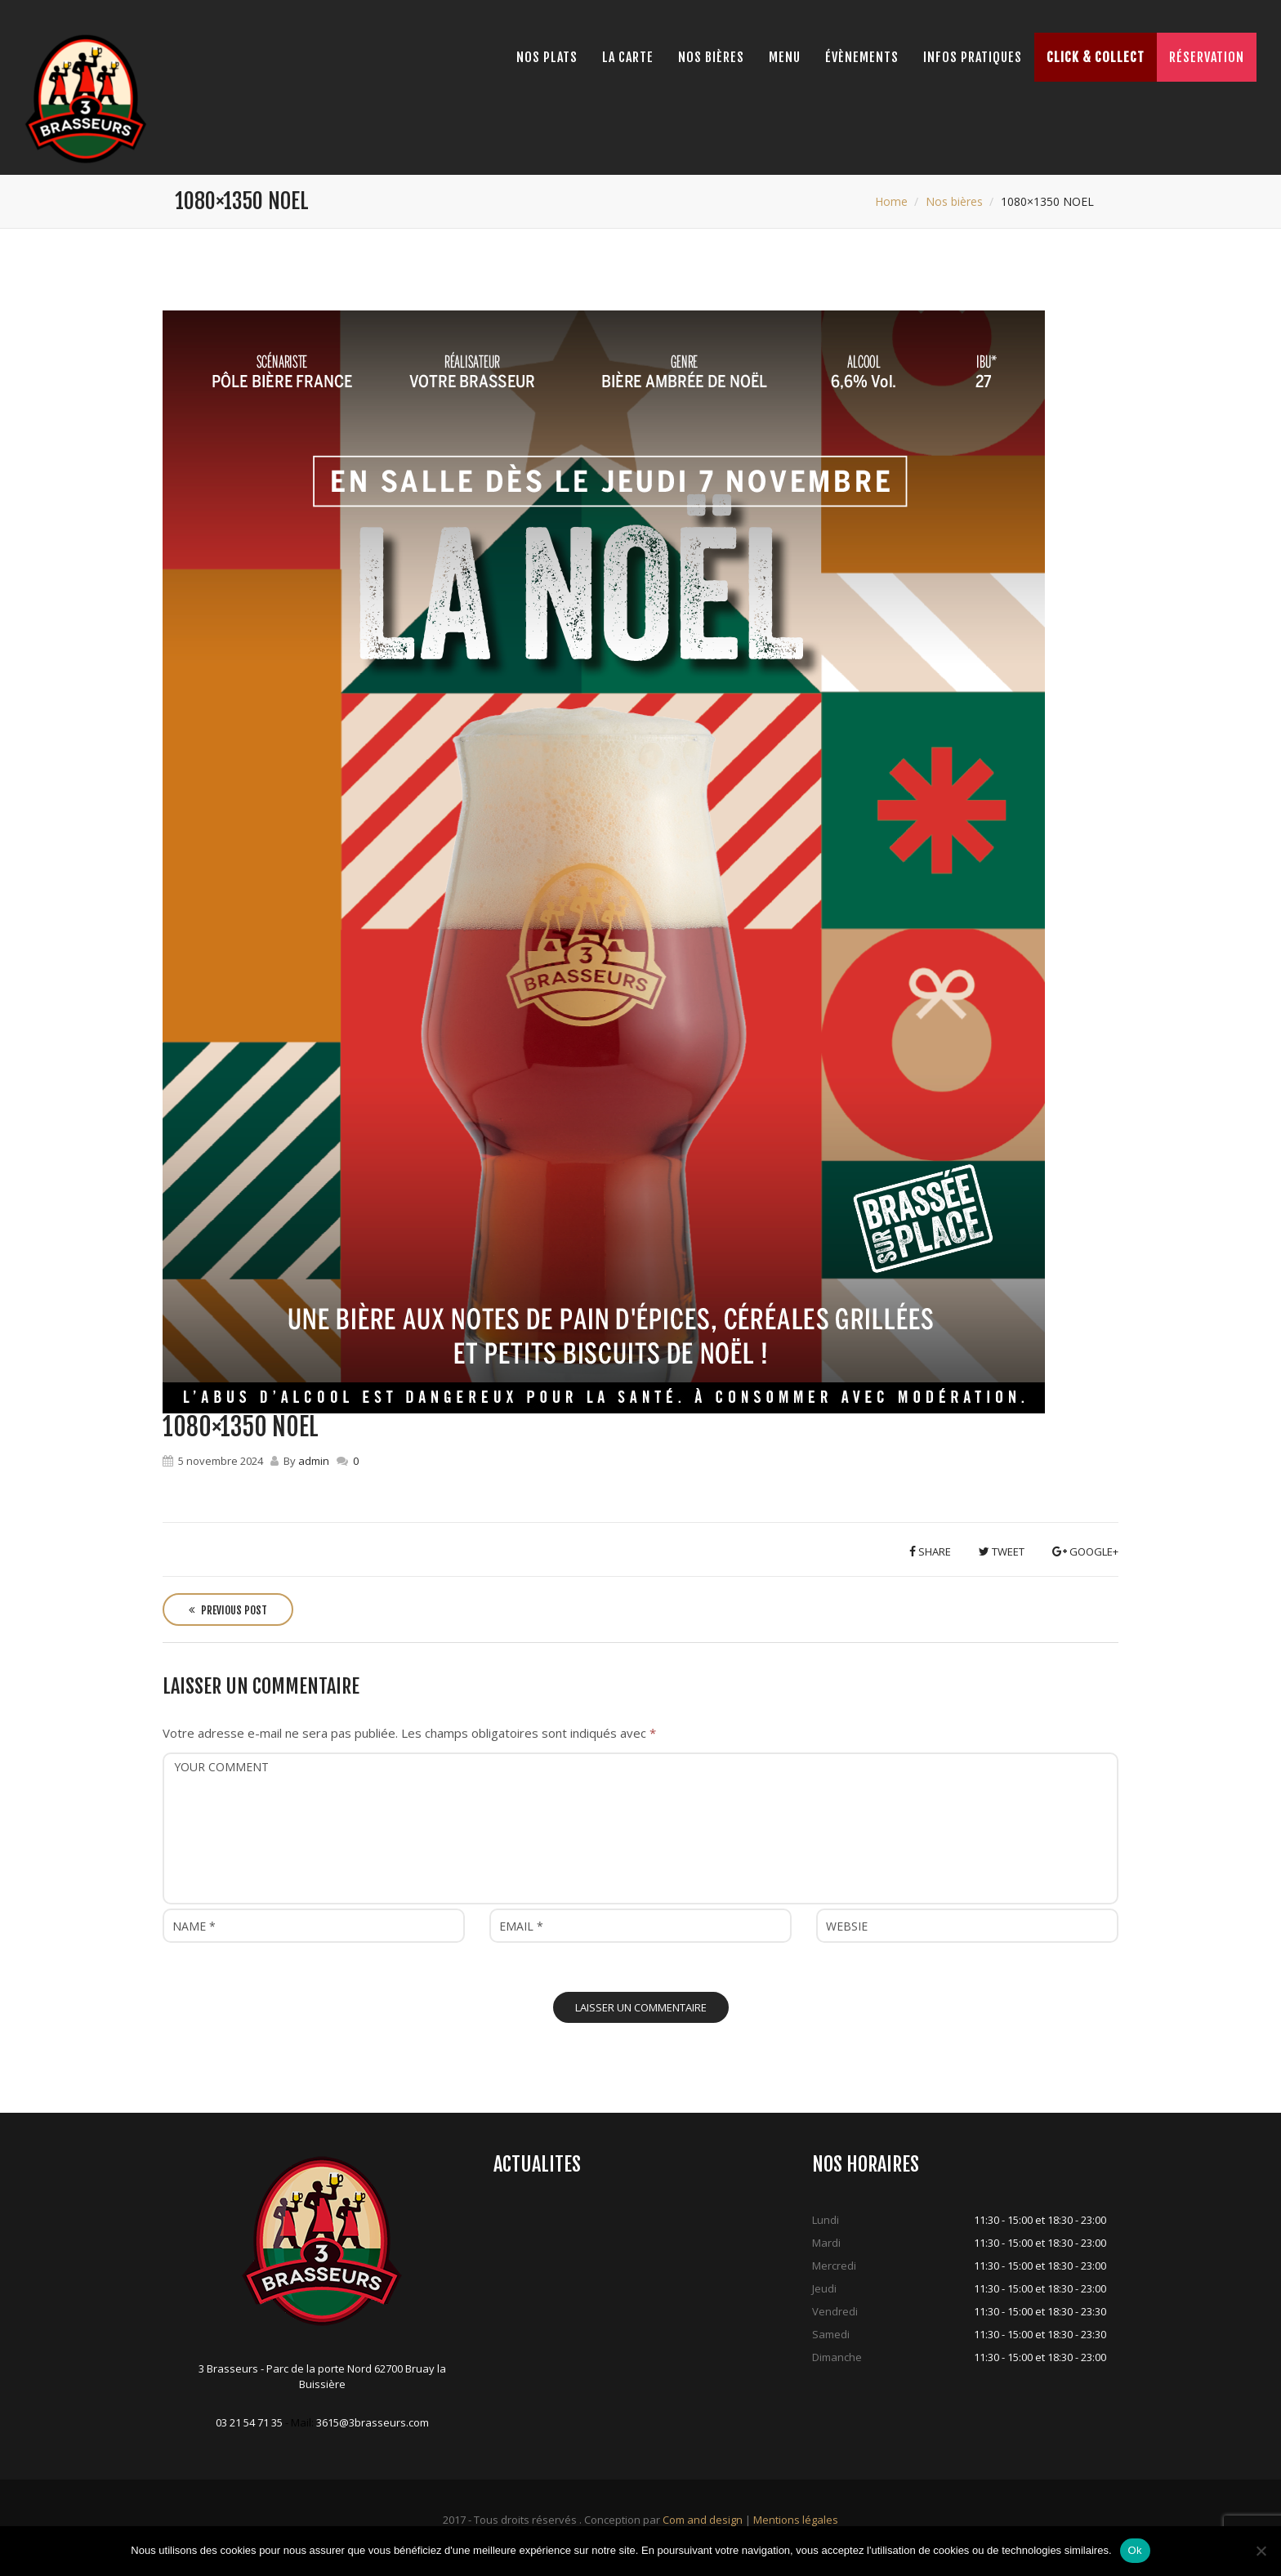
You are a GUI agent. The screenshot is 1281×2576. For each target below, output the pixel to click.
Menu (785, 57)
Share (930, 1551)
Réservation (1206, 57)
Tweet (1001, 1551)
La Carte (628, 57)
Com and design (703, 2519)
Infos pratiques (972, 57)
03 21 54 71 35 (249, 2422)
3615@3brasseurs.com (372, 2422)
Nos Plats (547, 57)
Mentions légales (795, 2519)
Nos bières (711, 57)
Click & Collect (1096, 57)
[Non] (1260, 2551)
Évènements (862, 57)
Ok (1135, 2550)
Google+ (1085, 1551)
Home (891, 201)
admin (313, 1460)
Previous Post (228, 1610)
